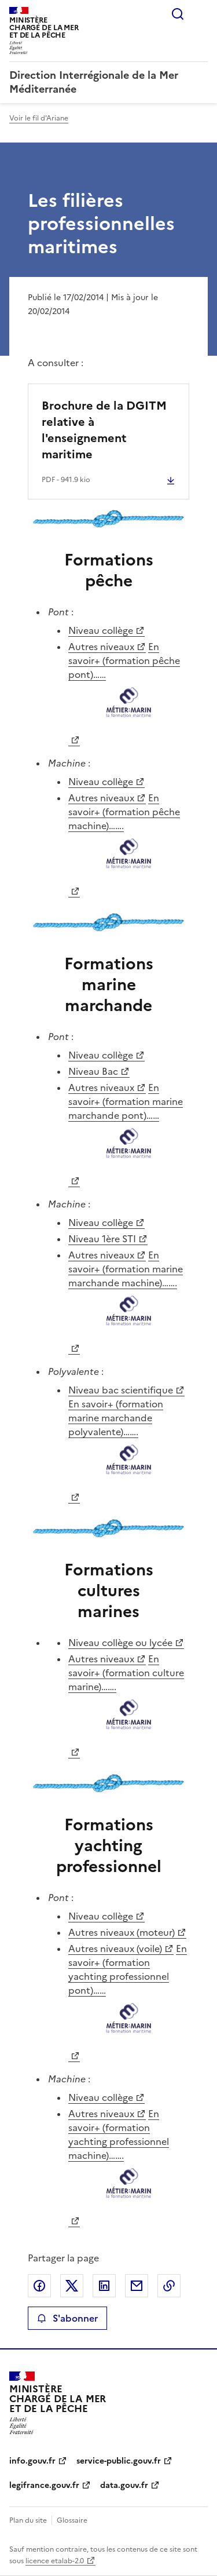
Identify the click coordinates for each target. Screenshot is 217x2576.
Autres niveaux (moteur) (121, 1932)
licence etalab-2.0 (54, 2561)
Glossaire (72, 2520)
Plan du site (28, 2520)
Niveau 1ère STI (102, 1239)
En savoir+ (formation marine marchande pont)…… (128, 1127)
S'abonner (67, 2318)
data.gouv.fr (124, 2485)
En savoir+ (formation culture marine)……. (128, 1698)
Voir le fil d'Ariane (38, 118)
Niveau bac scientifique (120, 1390)
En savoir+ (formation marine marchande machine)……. (128, 1294)
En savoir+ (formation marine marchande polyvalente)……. (128, 1443)
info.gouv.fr (32, 2461)
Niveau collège (100, 630)
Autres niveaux (101, 647)
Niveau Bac (93, 1071)
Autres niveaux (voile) (115, 1948)
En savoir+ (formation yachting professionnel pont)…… (128, 1995)
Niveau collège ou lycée (120, 1643)
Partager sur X (71, 2285)
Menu (200, 13)
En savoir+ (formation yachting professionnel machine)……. (128, 2160)
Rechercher (177, 13)
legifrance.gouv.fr (44, 2485)
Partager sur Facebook (39, 2285)
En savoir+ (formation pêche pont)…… (128, 686)
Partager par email (136, 2285)
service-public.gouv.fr (118, 2461)
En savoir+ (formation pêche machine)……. (128, 837)
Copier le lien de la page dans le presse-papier (169, 2285)
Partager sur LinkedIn (104, 2285)
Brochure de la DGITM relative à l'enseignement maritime (104, 430)
